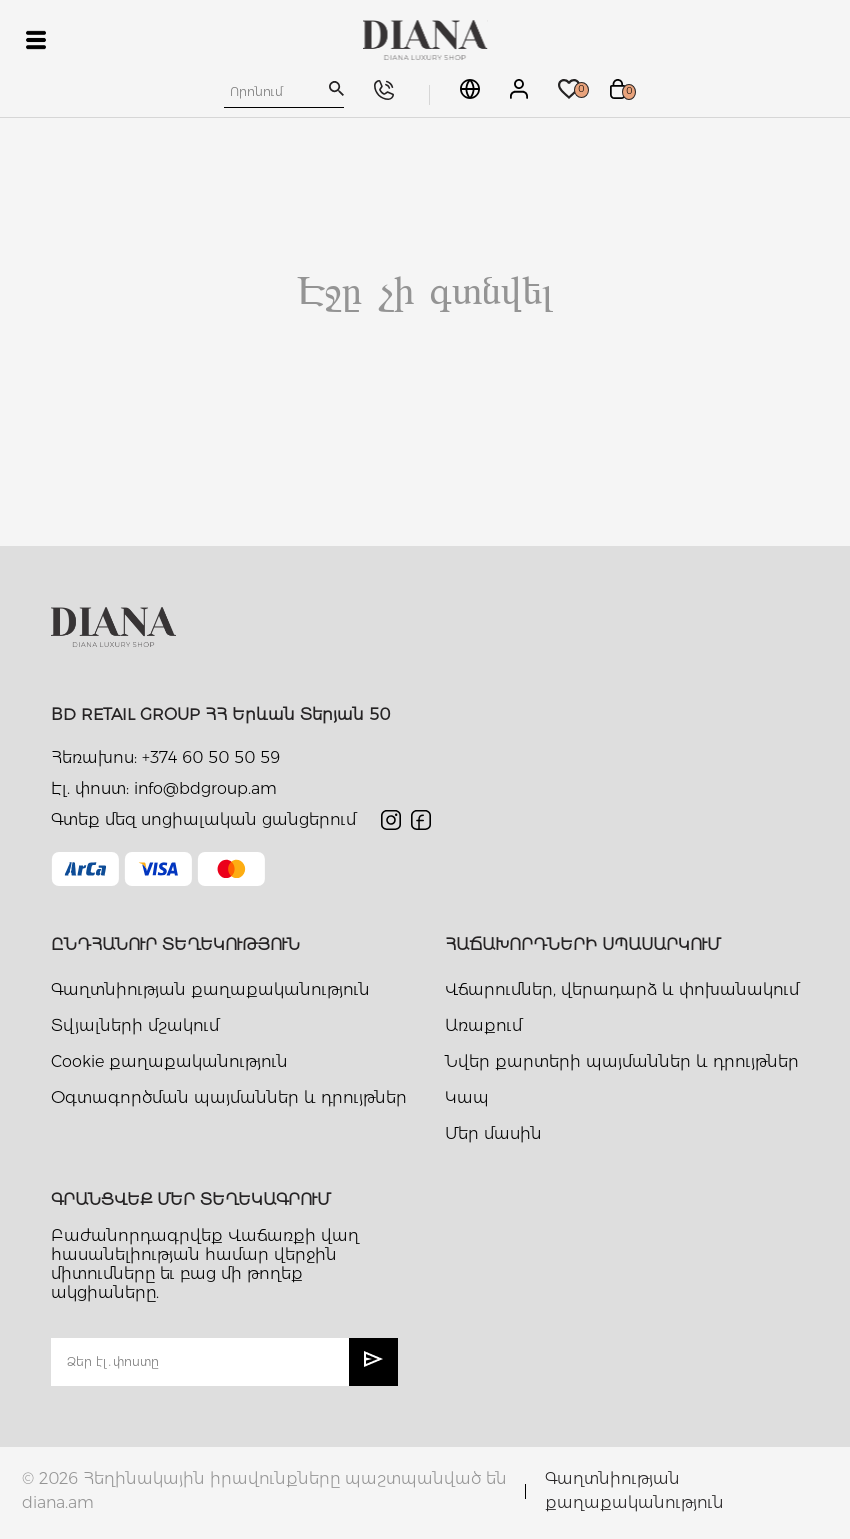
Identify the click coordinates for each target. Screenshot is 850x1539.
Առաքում (483, 1025)
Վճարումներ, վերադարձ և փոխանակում (622, 989)
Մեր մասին (493, 1133)
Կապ (467, 1097)
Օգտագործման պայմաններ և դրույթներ (229, 1097)
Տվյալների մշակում (135, 1025)
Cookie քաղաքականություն (169, 1061)
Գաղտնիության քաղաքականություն (210, 989)
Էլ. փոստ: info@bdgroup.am (164, 788)
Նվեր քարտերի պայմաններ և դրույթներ (622, 1061)
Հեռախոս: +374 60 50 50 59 (165, 757)
